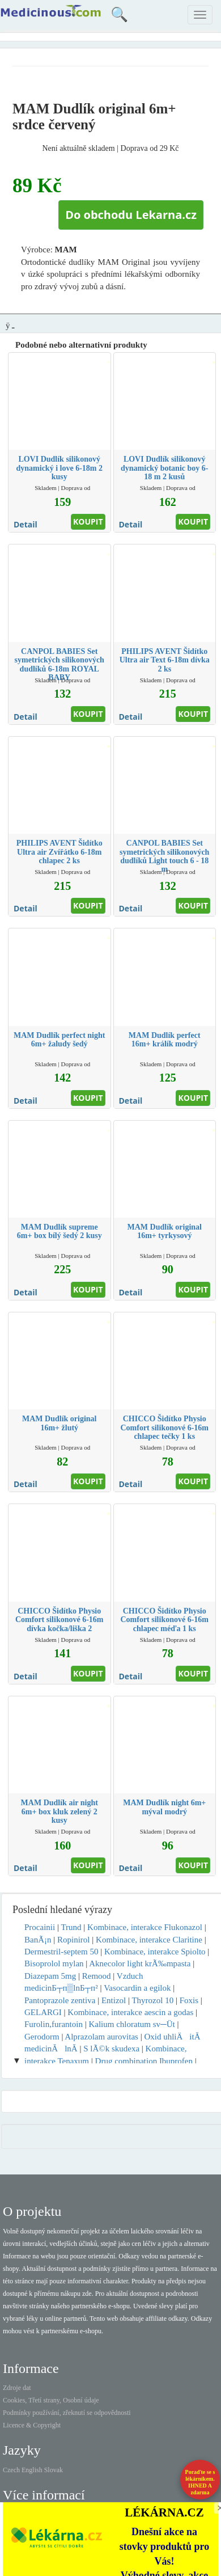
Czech (11, 2470)
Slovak (53, 2470)
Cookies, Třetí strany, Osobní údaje (51, 2400)
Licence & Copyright (32, 2425)
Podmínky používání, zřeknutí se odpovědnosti (67, 2413)
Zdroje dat (17, 2388)
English (32, 2470)
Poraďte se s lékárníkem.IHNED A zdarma (200, 2482)
